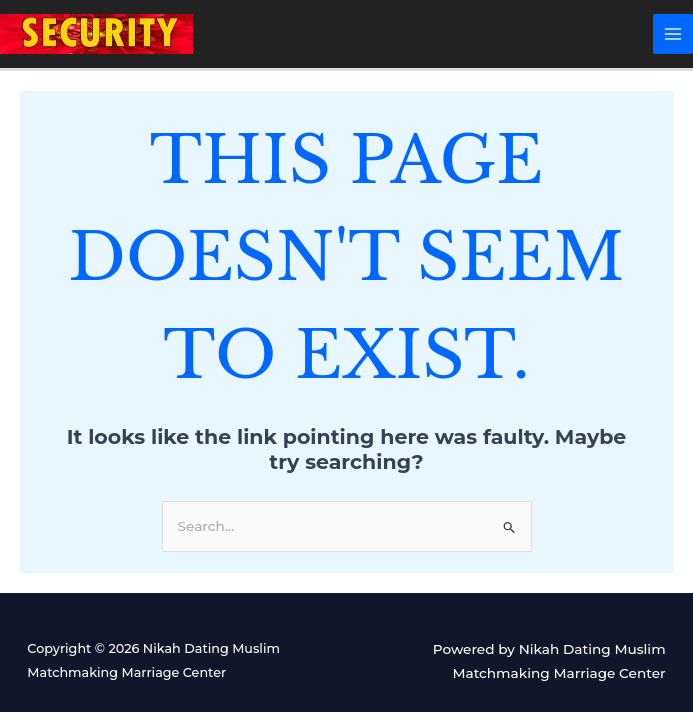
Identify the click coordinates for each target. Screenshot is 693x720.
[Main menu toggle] (673, 34)
